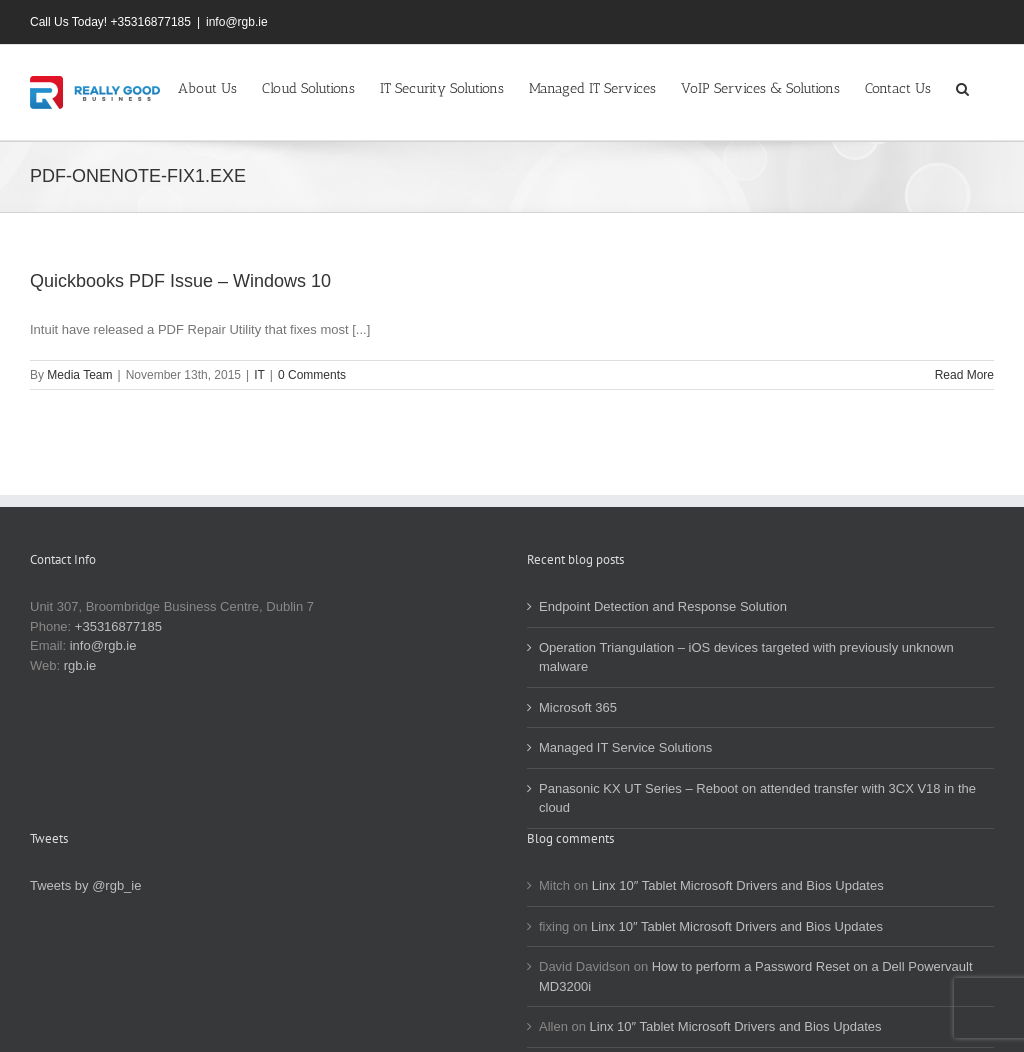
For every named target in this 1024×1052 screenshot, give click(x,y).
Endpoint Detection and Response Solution (663, 606)
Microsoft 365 (578, 707)
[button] (962, 87)
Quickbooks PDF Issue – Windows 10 (180, 281)
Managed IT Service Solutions (625, 747)
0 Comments (312, 375)
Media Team (79, 375)
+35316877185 (118, 626)
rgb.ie (80, 665)
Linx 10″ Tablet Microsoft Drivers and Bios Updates (738, 885)
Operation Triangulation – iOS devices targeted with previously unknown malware (746, 657)
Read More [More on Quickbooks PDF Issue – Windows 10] (964, 375)
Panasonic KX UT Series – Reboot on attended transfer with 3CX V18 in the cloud (757, 798)
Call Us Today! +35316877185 (110, 22)
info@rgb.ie (237, 22)
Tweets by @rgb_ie (85, 885)
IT (259, 375)
